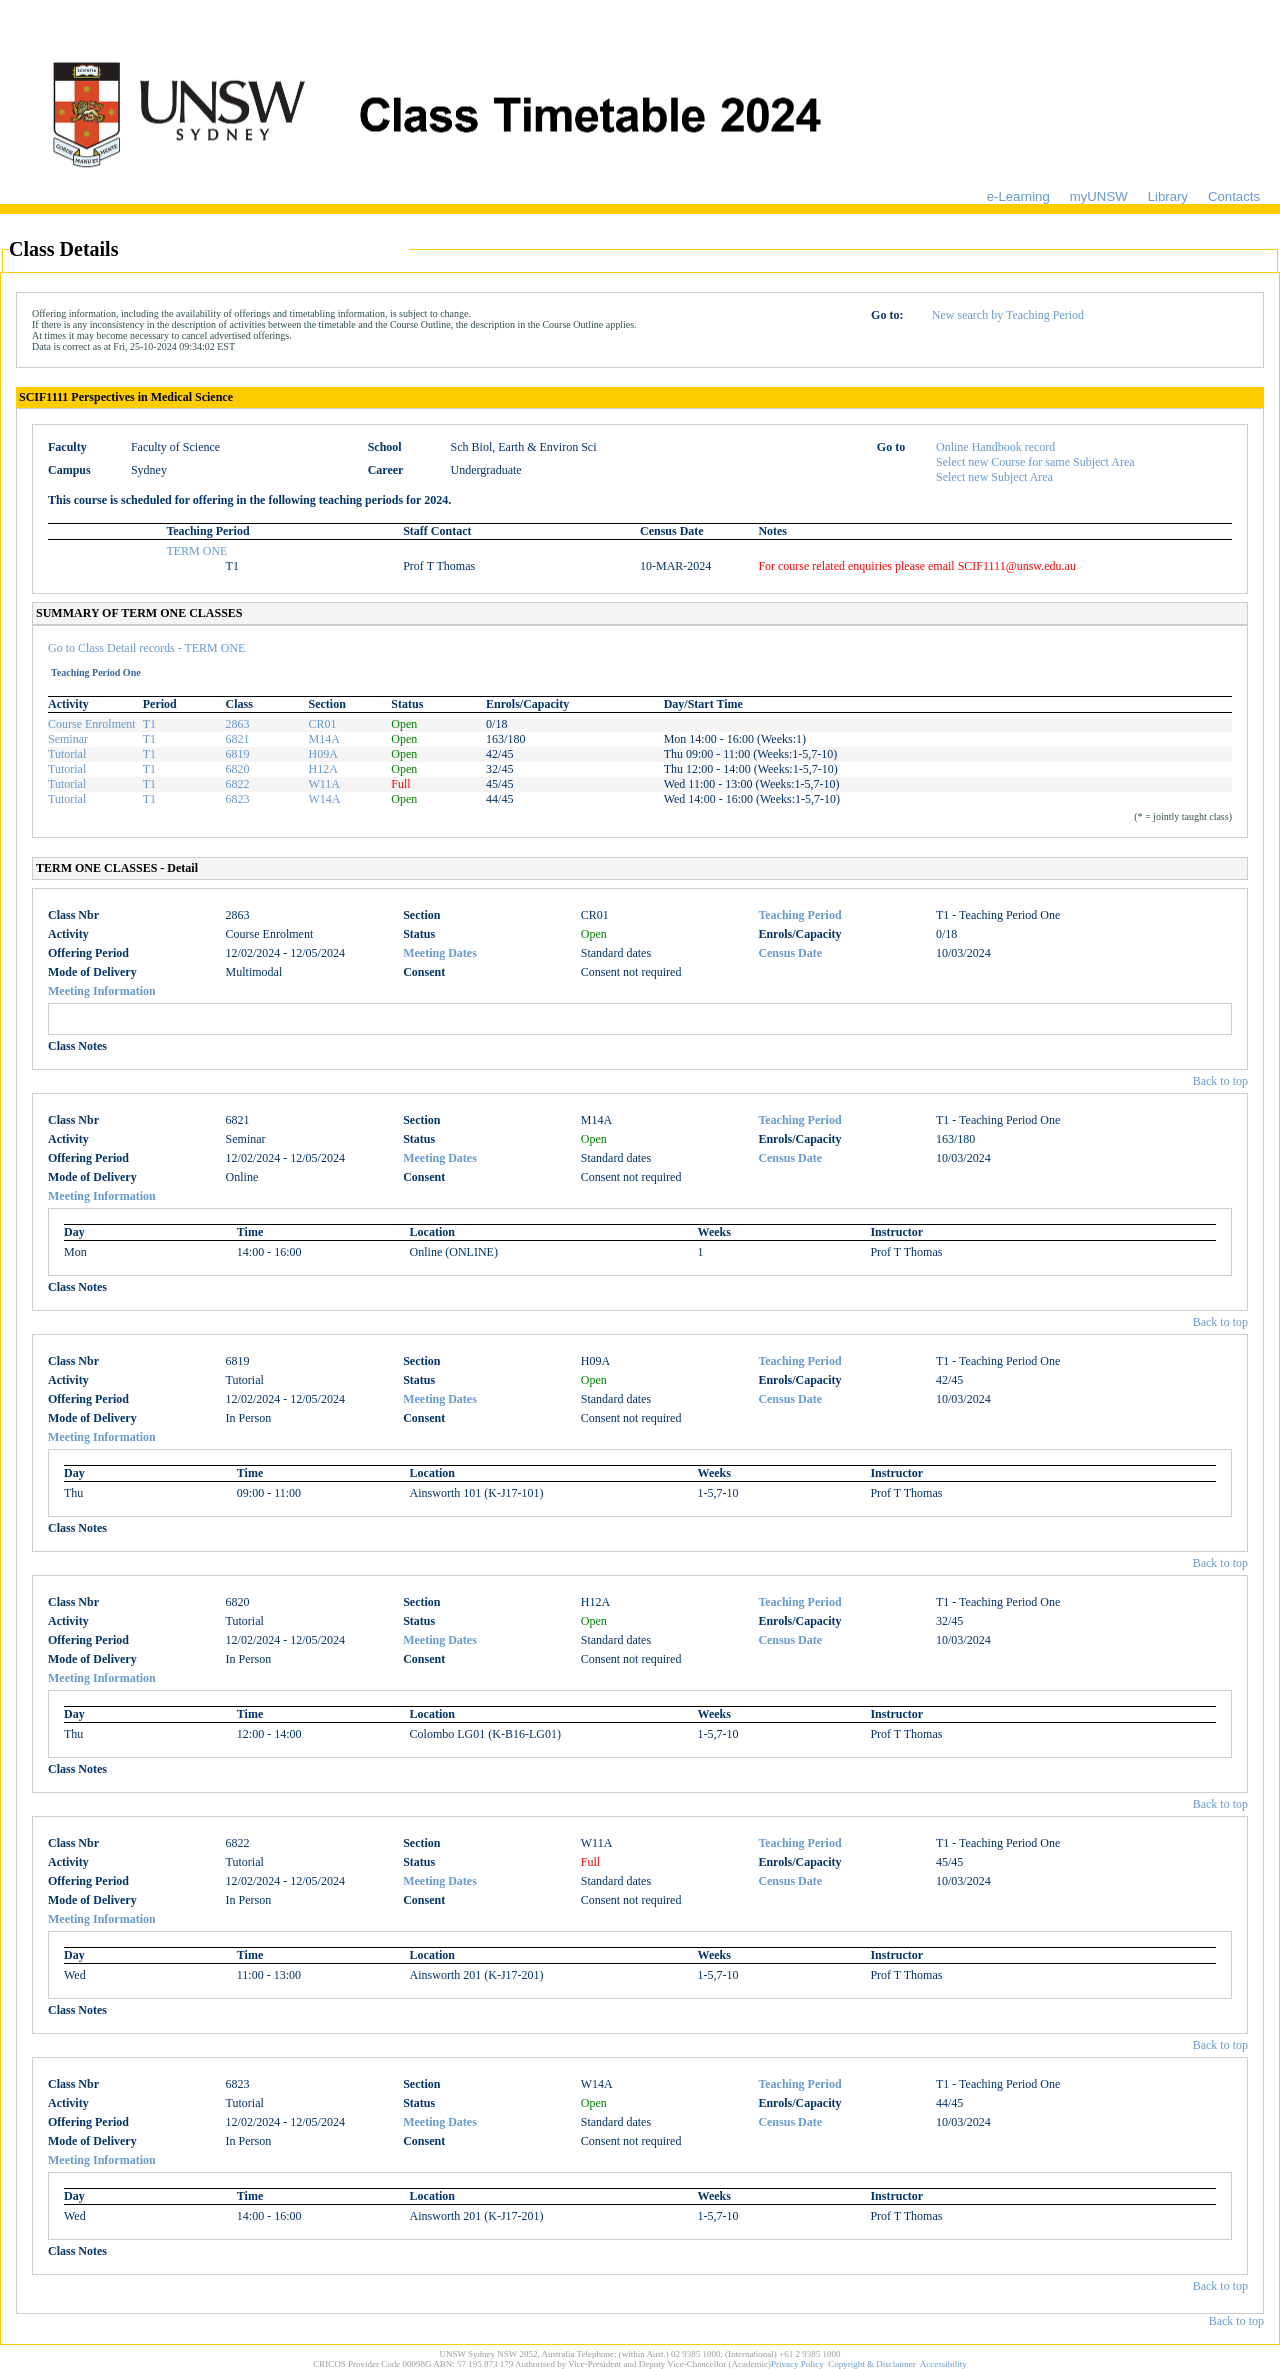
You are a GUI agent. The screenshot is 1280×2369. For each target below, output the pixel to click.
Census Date (790, 953)
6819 (238, 754)
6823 (238, 799)
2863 (238, 724)
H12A (322, 769)
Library (1168, 196)
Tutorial (67, 754)
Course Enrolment (92, 724)
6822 (238, 784)
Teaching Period (799, 915)
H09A (322, 754)
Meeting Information (102, 991)
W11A (324, 784)
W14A (324, 799)
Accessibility (943, 2364)
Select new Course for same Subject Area (1035, 462)
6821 (238, 739)
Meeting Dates (440, 953)
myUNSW (1099, 196)
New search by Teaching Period (1008, 315)
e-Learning (1018, 196)
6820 (238, 769)
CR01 (322, 724)
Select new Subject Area (994, 477)
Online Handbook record (995, 447)
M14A (323, 739)
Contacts (1234, 196)
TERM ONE (196, 551)
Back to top (1220, 1081)
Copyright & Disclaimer (872, 2364)
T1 (149, 724)
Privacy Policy (797, 2364)
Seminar (68, 739)
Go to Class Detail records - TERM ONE (146, 648)
